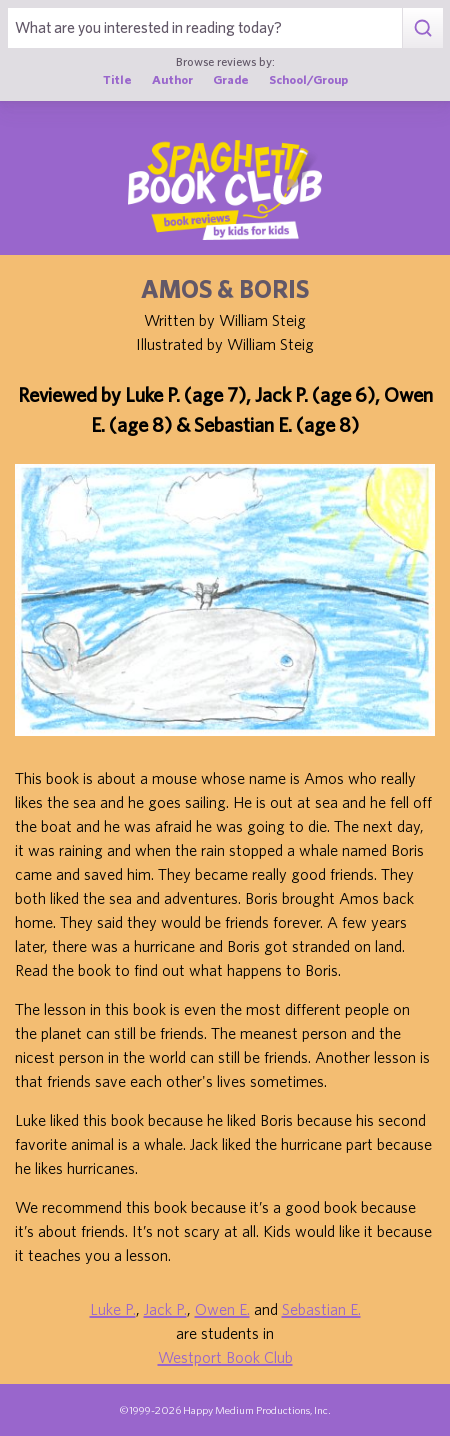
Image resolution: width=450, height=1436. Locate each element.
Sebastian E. (321, 1309)
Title (117, 79)
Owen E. (222, 1309)
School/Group (308, 79)
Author (172, 79)
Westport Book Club (225, 1357)
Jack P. (165, 1309)
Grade (231, 79)
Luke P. (113, 1309)
